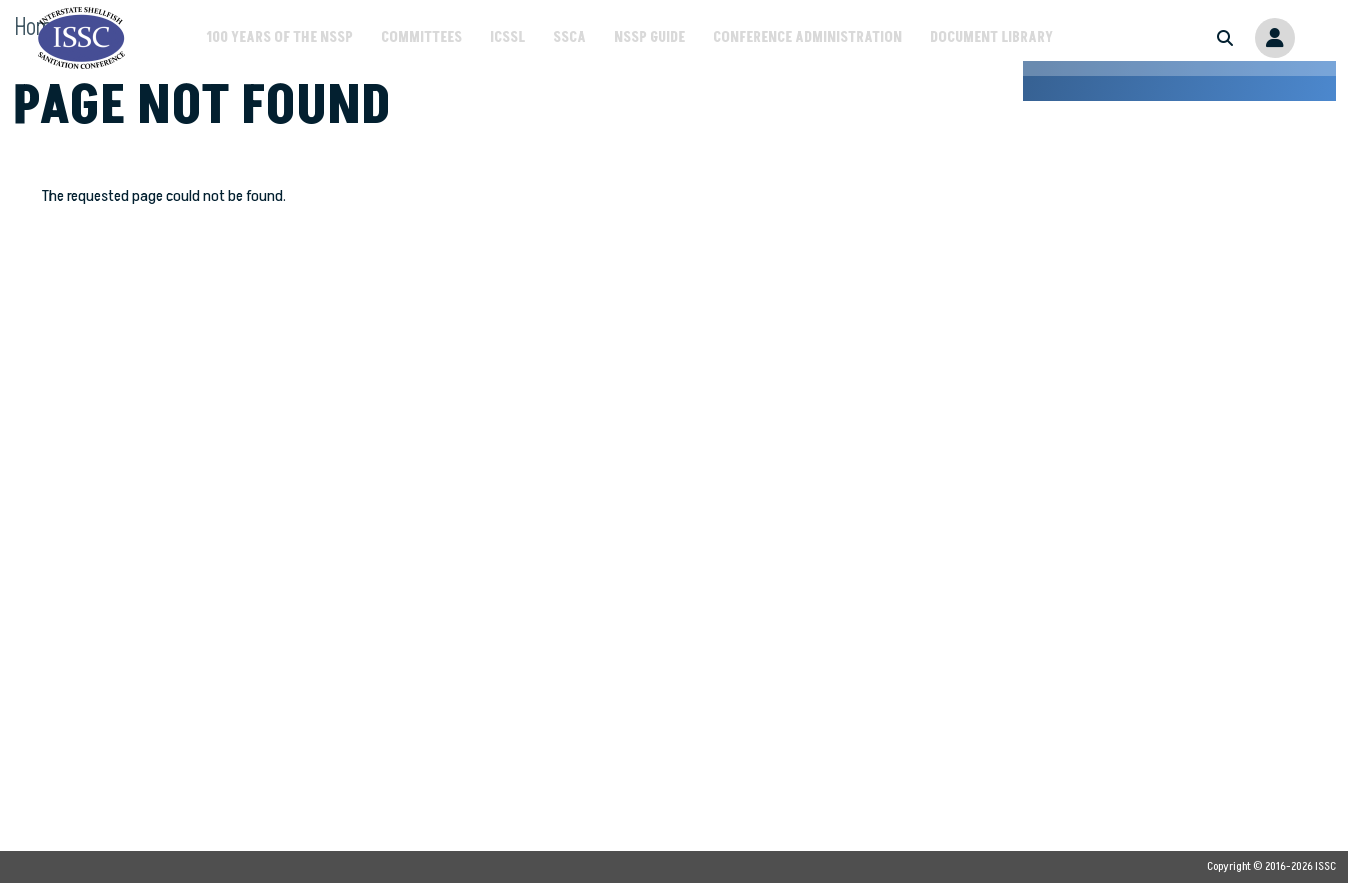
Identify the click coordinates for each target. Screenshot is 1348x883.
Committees (421, 37)
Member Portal (1275, 38)
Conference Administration (807, 37)
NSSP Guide (649, 37)
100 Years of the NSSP (279, 37)
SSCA (569, 37)
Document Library (991, 37)
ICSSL (507, 37)
